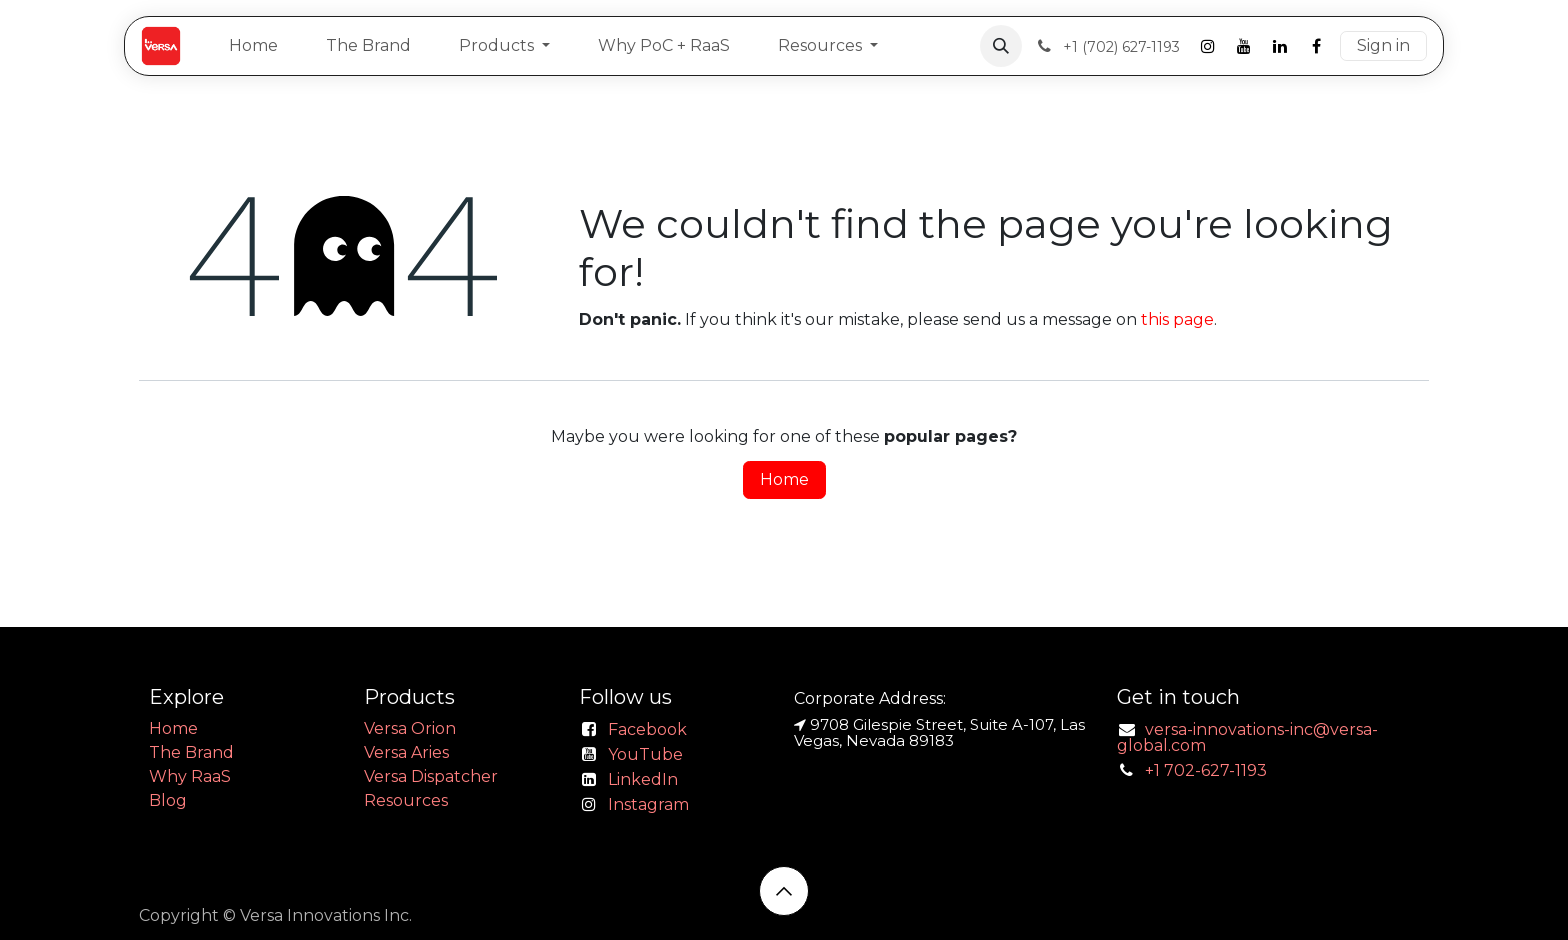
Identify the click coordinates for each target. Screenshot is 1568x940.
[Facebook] (1316, 46)
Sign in (1383, 45)
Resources (406, 800)
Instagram (648, 804)
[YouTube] (1244, 46)
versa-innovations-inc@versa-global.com (1248, 737)
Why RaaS (190, 776)
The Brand (191, 752)
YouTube (645, 754)
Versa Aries (406, 752)
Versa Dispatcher (431, 776)
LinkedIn (643, 779)
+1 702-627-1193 (1206, 770)
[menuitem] (253, 46)
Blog (168, 800)
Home (784, 479)
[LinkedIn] (1280, 46)
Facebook (647, 729)
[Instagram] (1208, 46)
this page (1177, 319)
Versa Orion (410, 728)
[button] (1001, 46)
